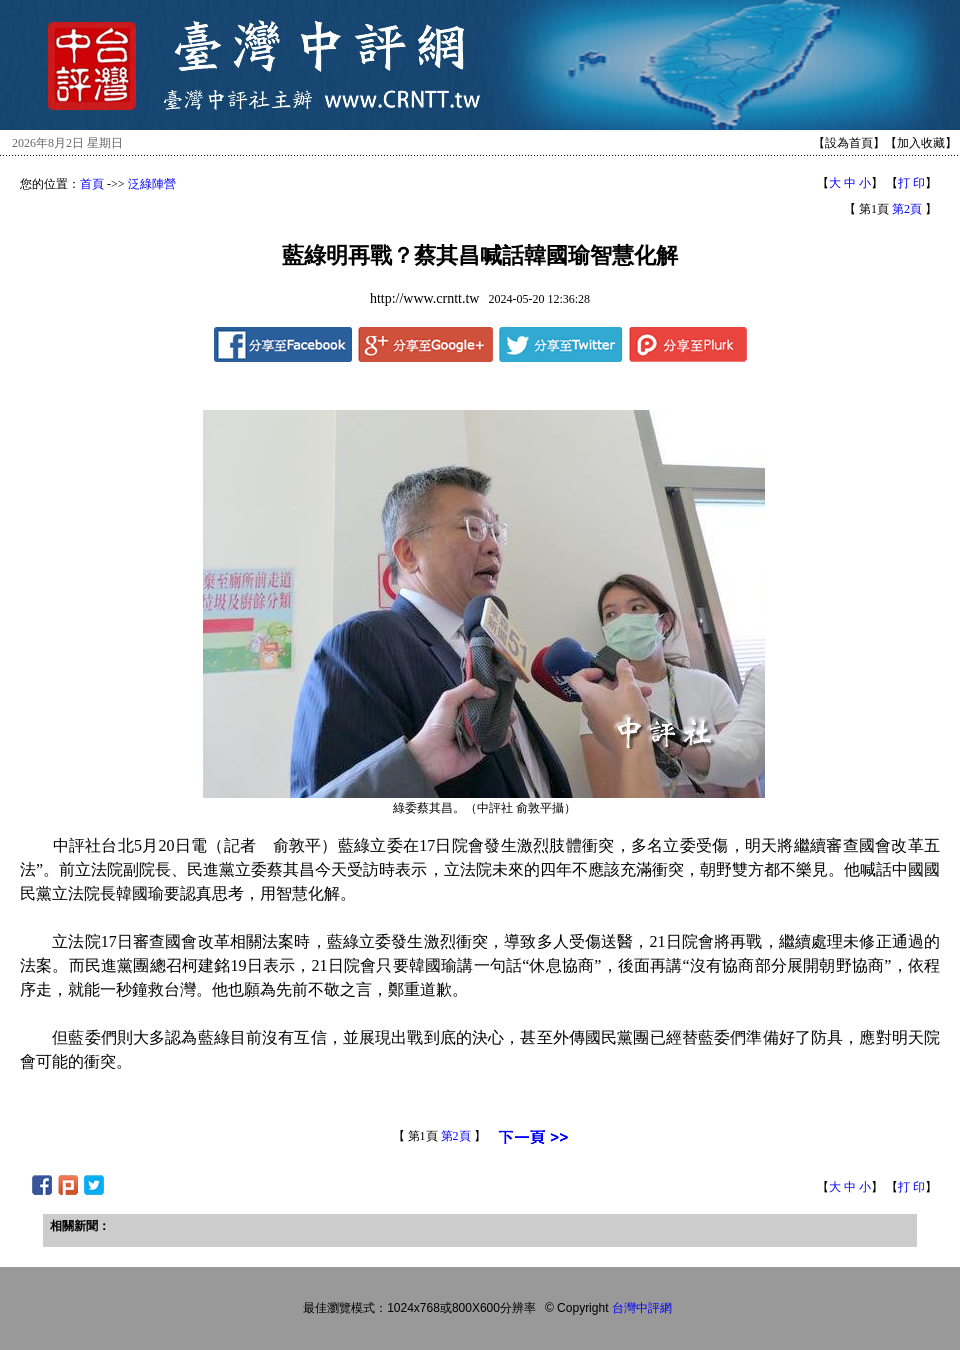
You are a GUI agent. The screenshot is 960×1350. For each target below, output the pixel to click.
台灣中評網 (642, 1308)
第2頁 (907, 209)
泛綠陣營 (152, 184)
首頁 (92, 184)
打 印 (911, 183)
